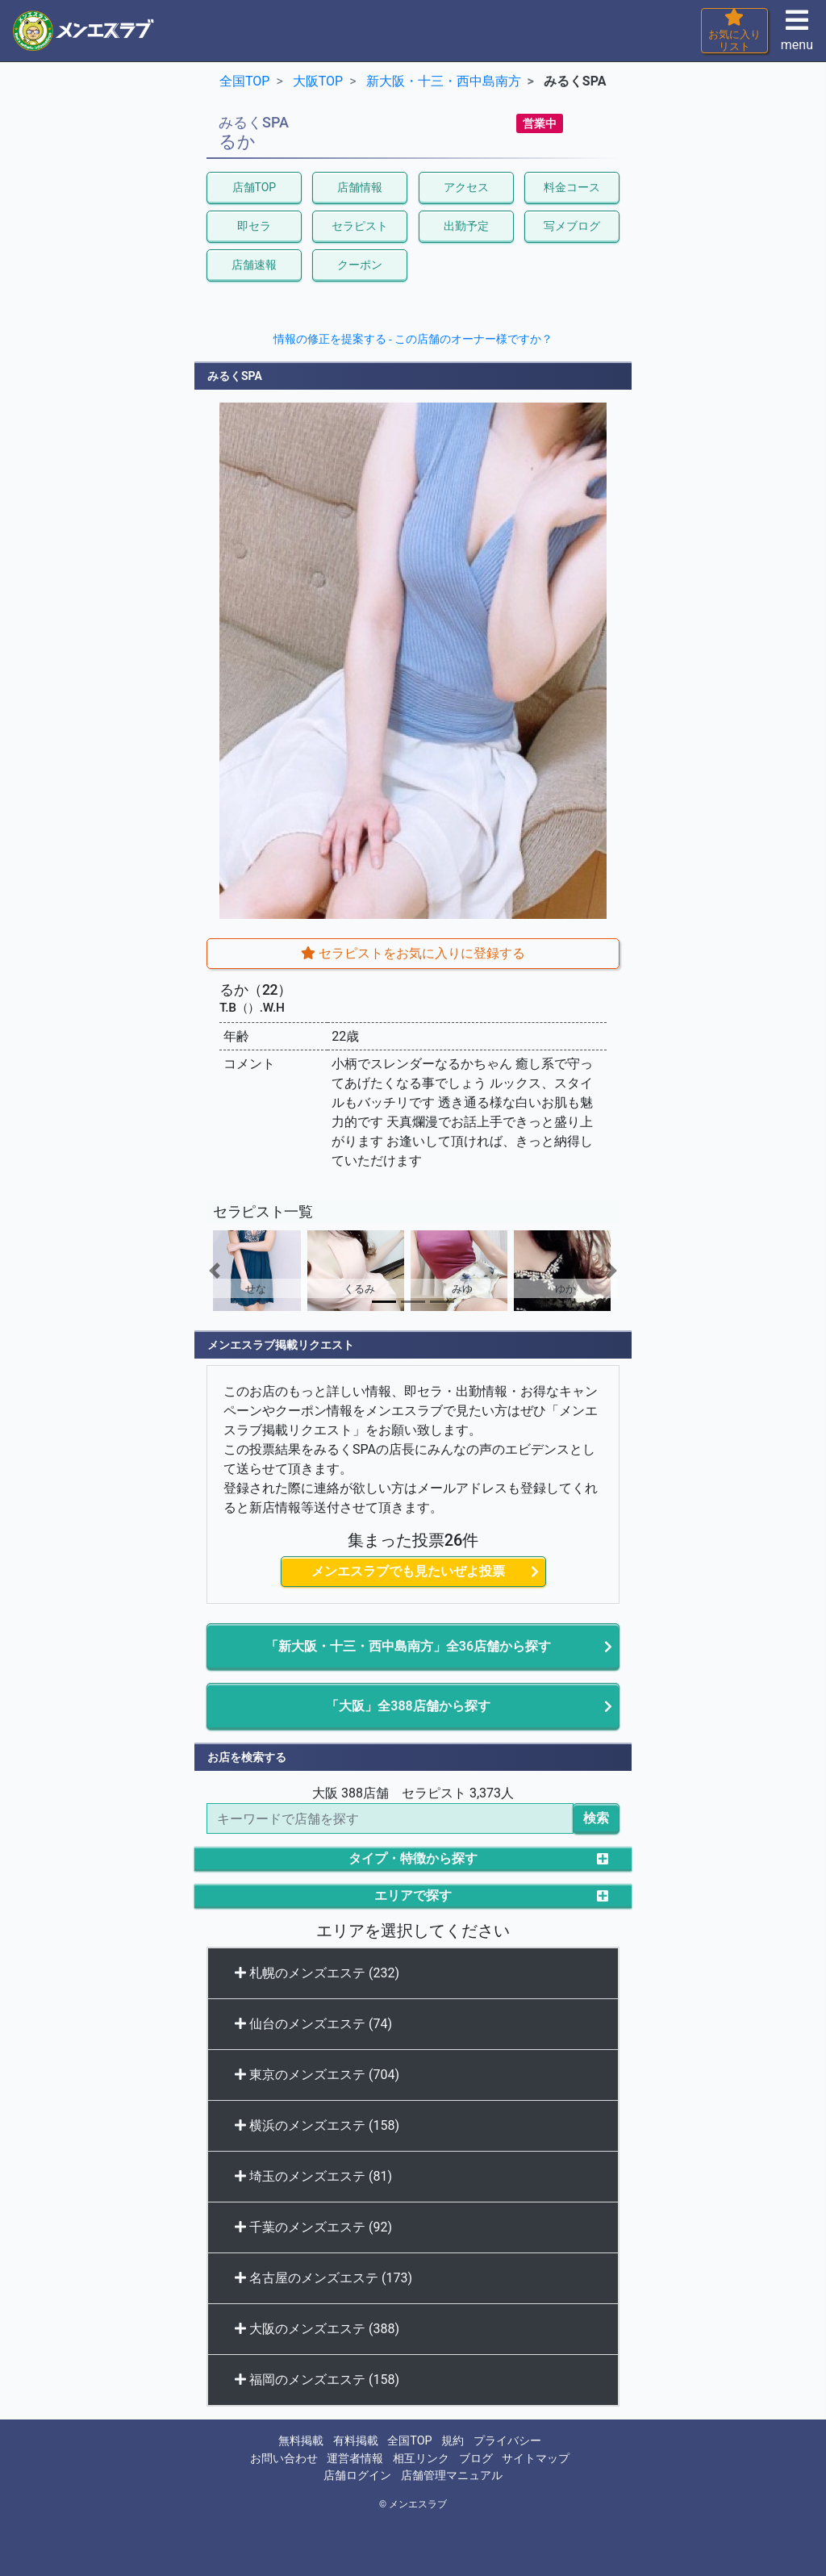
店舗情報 (359, 187)
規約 (452, 2441)
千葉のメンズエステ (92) (313, 2227)
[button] (237, 1270)
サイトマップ (535, 2458)
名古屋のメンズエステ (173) (323, 2278)
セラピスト (360, 225)
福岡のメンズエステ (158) (317, 2379)
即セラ (254, 225)
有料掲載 (355, 2441)
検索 (596, 1818)
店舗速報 (254, 264)
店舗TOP (254, 187)
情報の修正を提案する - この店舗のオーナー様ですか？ (413, 338)
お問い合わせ (284, 2458)
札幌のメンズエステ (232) (317, 1973)
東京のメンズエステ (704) (317, 2074)
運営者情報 (355, 2458)
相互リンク (421, 2458)
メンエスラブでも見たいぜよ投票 (408, 1571)
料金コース (572, 187)
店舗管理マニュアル (452, 2475)
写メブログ (572, 225)
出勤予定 (466, 225)
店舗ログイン (357, 2475)
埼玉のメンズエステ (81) (313, 2176)
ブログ (476, 2458)
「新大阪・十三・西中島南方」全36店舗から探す (408, 1646)
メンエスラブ (418, 2504)
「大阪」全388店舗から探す (408, 1706)
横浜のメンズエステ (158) (317, 2125)
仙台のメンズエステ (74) (313, 2023)
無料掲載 (300, 2441)
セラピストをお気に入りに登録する (413, 953)
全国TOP (409, 2441)
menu (797, 35)
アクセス (466, 187)
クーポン (359, 264)
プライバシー (507, 2441)
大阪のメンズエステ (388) (317, 2328)
